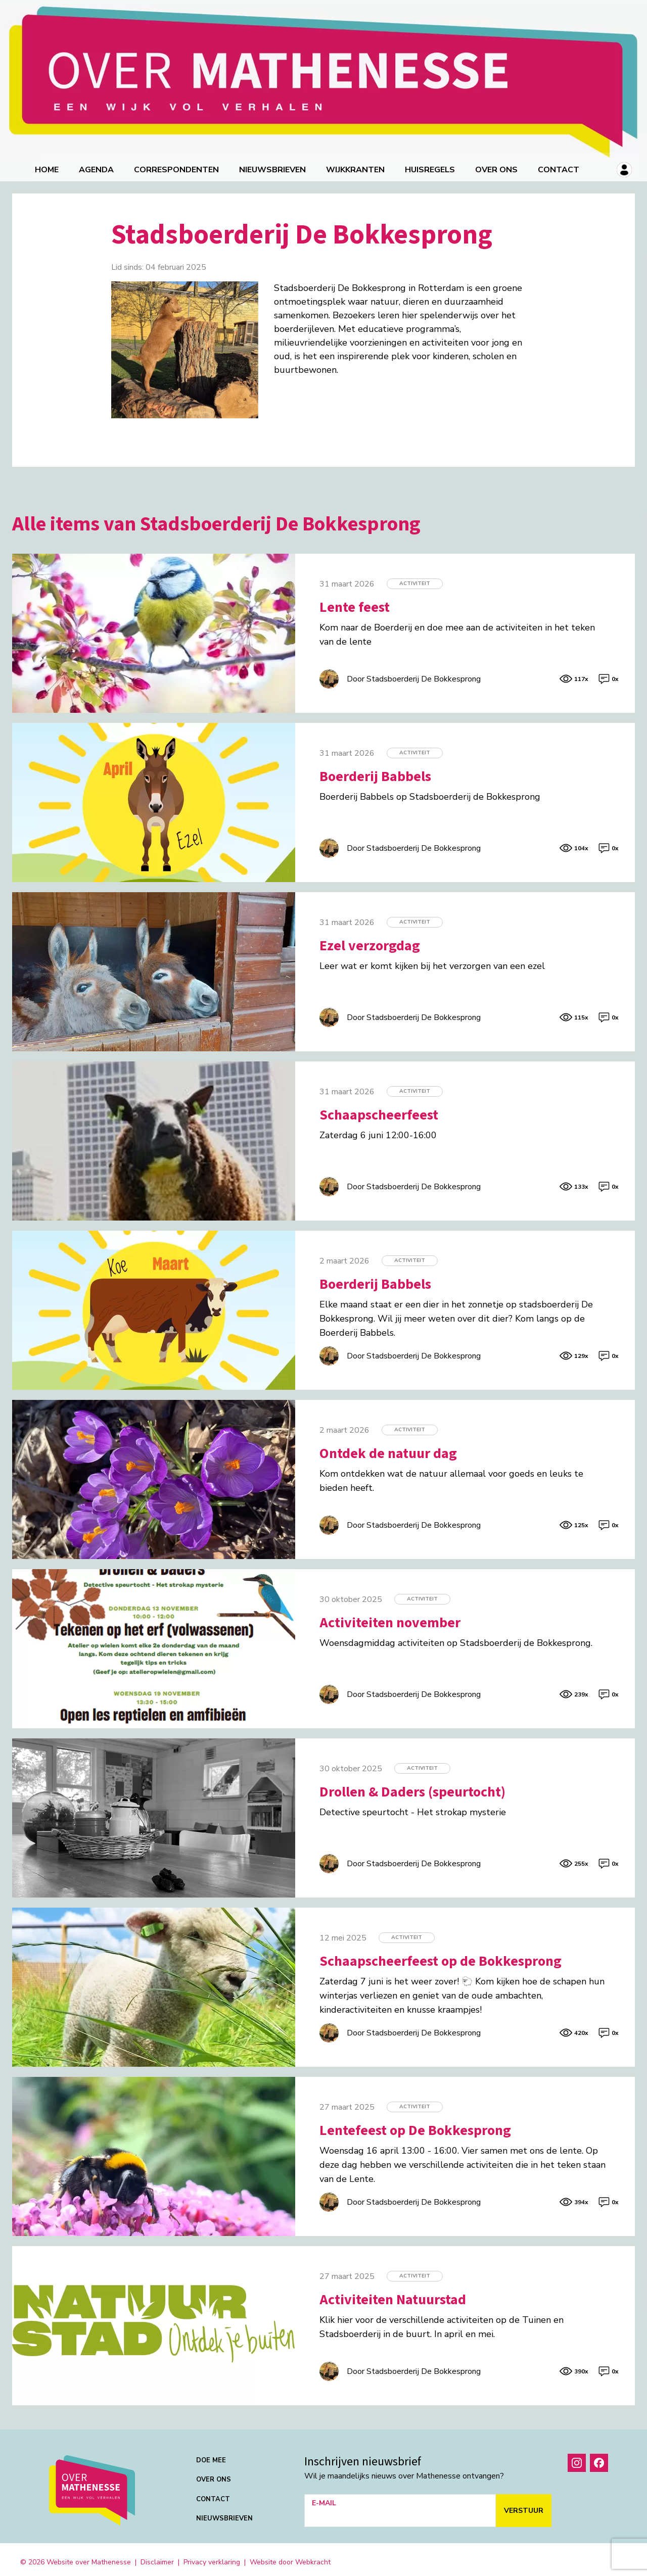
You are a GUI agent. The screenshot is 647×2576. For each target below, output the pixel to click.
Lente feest (354, 602)
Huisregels (432, 164)
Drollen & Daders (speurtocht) (412, 1786)
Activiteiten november (389, 1617)
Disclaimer (157, 2556)
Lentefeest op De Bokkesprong (415, 2125)
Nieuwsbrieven (274, 164)
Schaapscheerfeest (378, 1109)
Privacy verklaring (211, 2556)
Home (49, 164)
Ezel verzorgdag (369, 940)
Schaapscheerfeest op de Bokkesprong (440, 1956)
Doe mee (211, 2454)
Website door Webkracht (290, 2556)
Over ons (498, 164)
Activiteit (414, 577)
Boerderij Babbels (375, 771)
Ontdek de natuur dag (388, 1448)
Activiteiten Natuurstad (392, 2294)
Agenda (98, 164)
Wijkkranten (357, 164)
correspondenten (178, 164)
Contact (560, 164)
